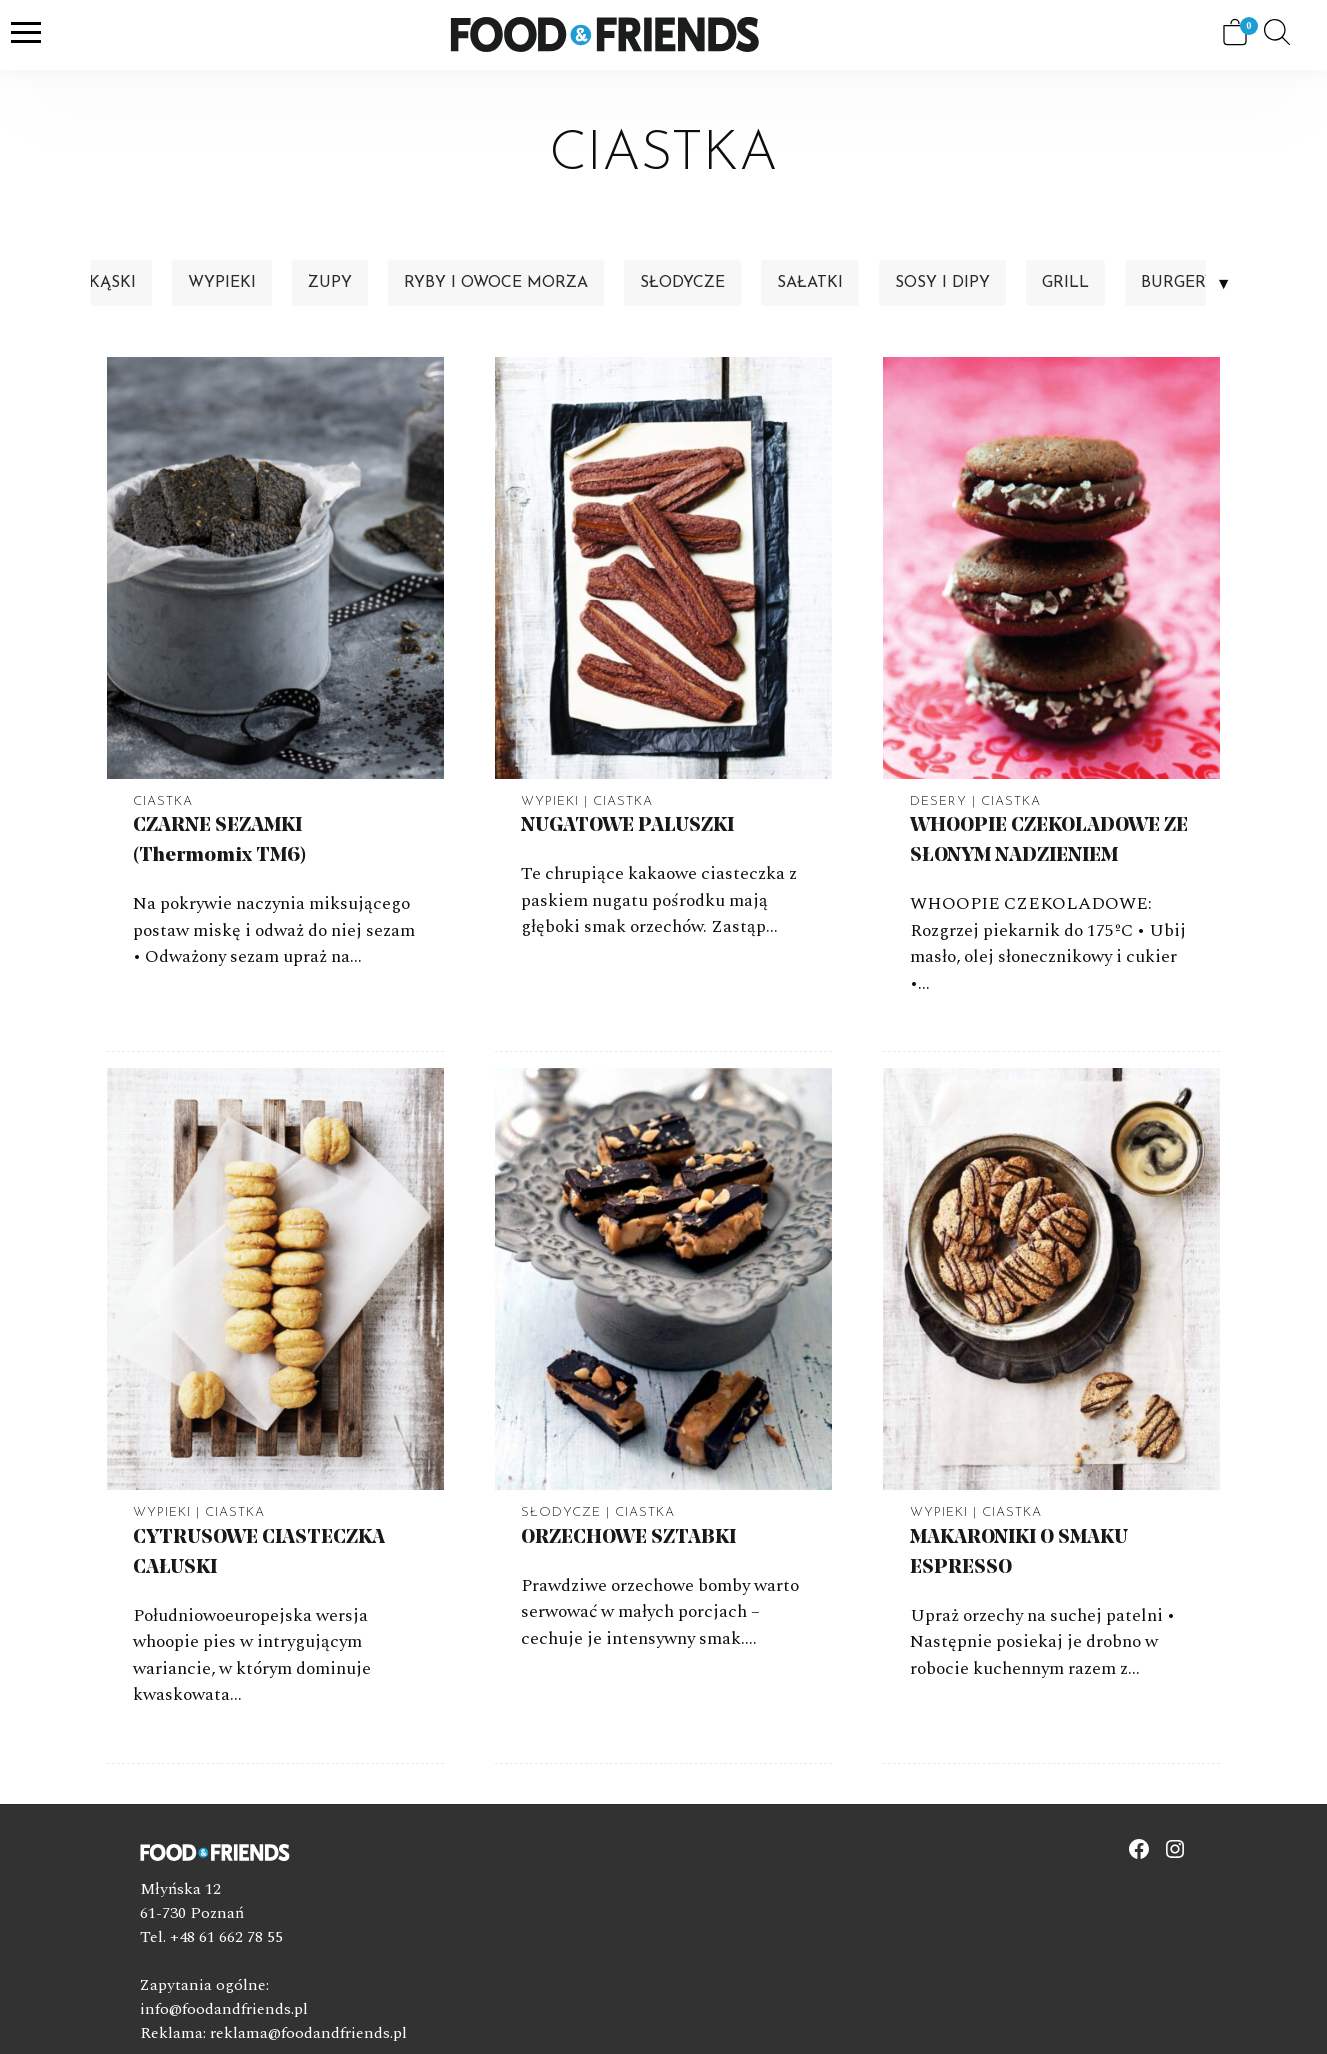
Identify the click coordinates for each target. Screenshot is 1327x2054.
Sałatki (810, 283)
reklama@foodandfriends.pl (308, 2033)
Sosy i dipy (942, 283)
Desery (938, 801)
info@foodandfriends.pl (224, 2009)
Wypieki (222, 283)
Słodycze (682, 283)
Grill (1065, 283)
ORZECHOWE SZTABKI (628, 1538)
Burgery (1178, 283)
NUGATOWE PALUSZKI (627, 826)
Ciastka (163, 801)
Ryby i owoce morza (496, 283)
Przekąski (91, 283)
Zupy (330, 283)
